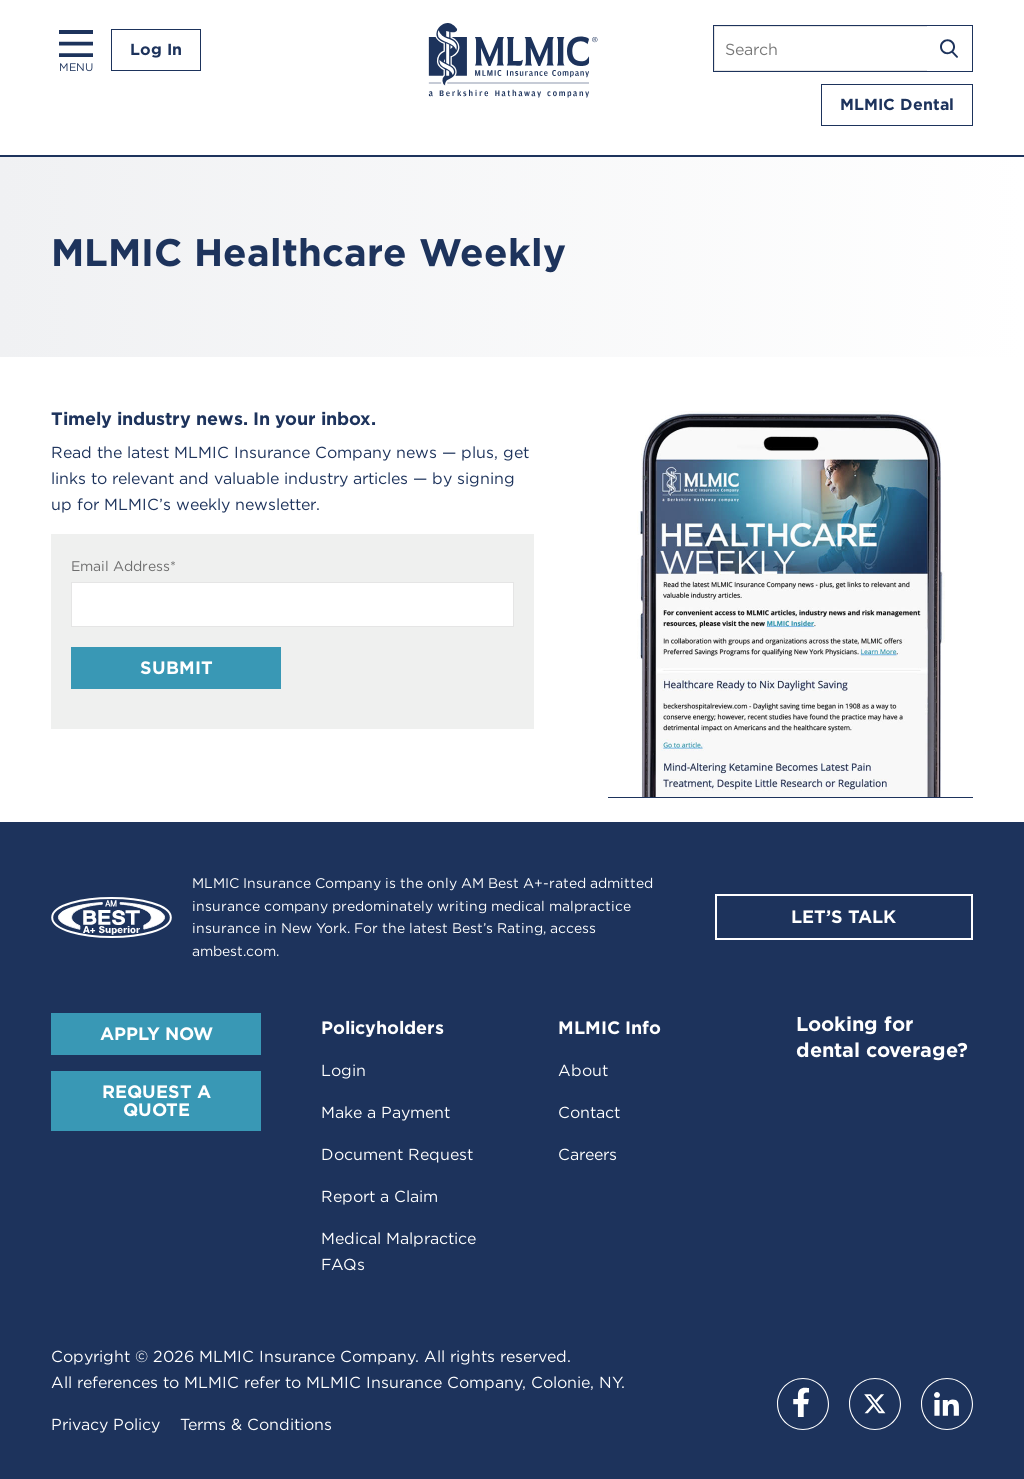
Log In (156, 49)
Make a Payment (385, 1112)
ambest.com (234, 951)
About (583, 1070)
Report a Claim (379, 1196)
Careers (587, 1154)
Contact (589, 1112)
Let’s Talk (843, 916)
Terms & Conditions (256, 1424)
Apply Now (156, 1033)
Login (343, 1070)
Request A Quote (156, 1100)
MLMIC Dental (897, 104)
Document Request (397, 1154)
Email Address (123, 566)
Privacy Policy (105, 1424)
